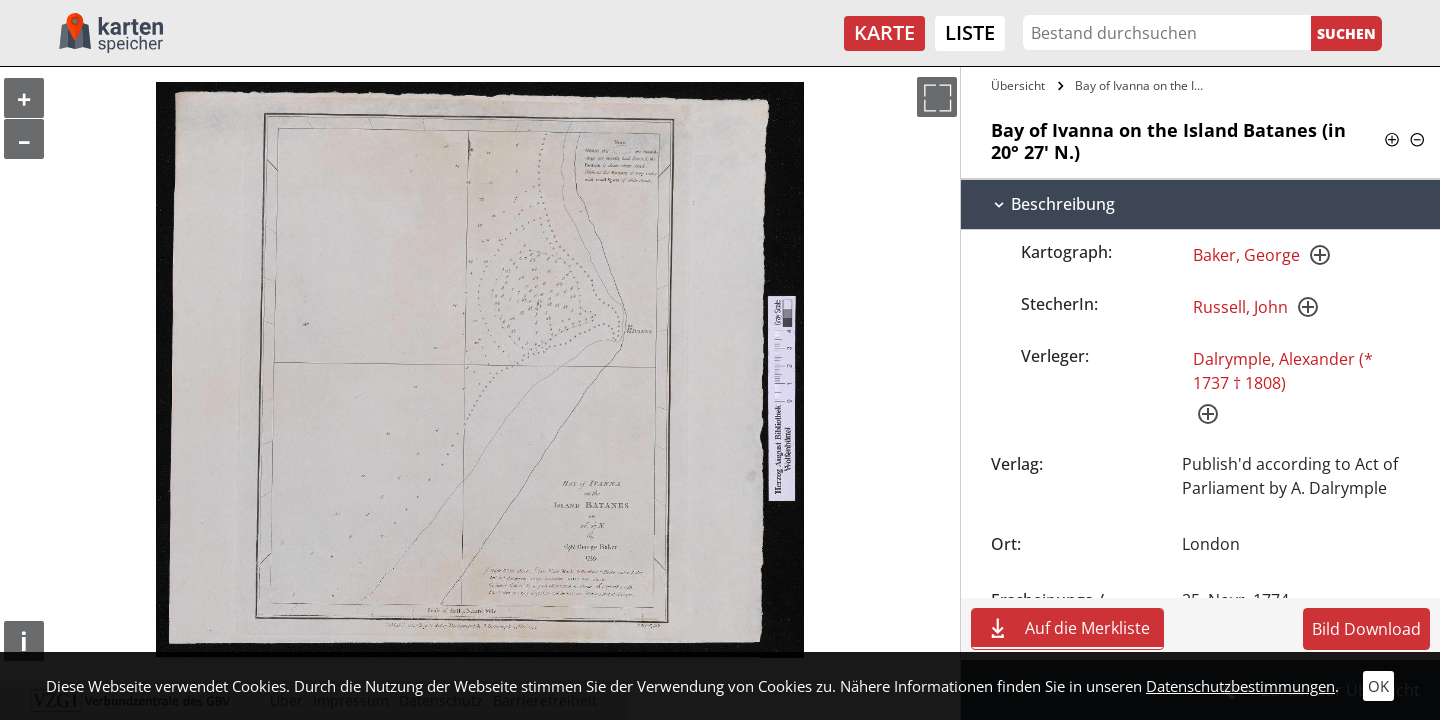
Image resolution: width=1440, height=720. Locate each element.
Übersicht (1018, 85)
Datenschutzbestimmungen (1240, 686)
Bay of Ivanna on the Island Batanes (1143, 85)
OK (1378, 686)
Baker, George (1246, 255)
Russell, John (1240, 307)
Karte (884, 32)
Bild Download (1366, 629)
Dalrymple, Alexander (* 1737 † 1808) (1283, 371)
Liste (970, 32)
